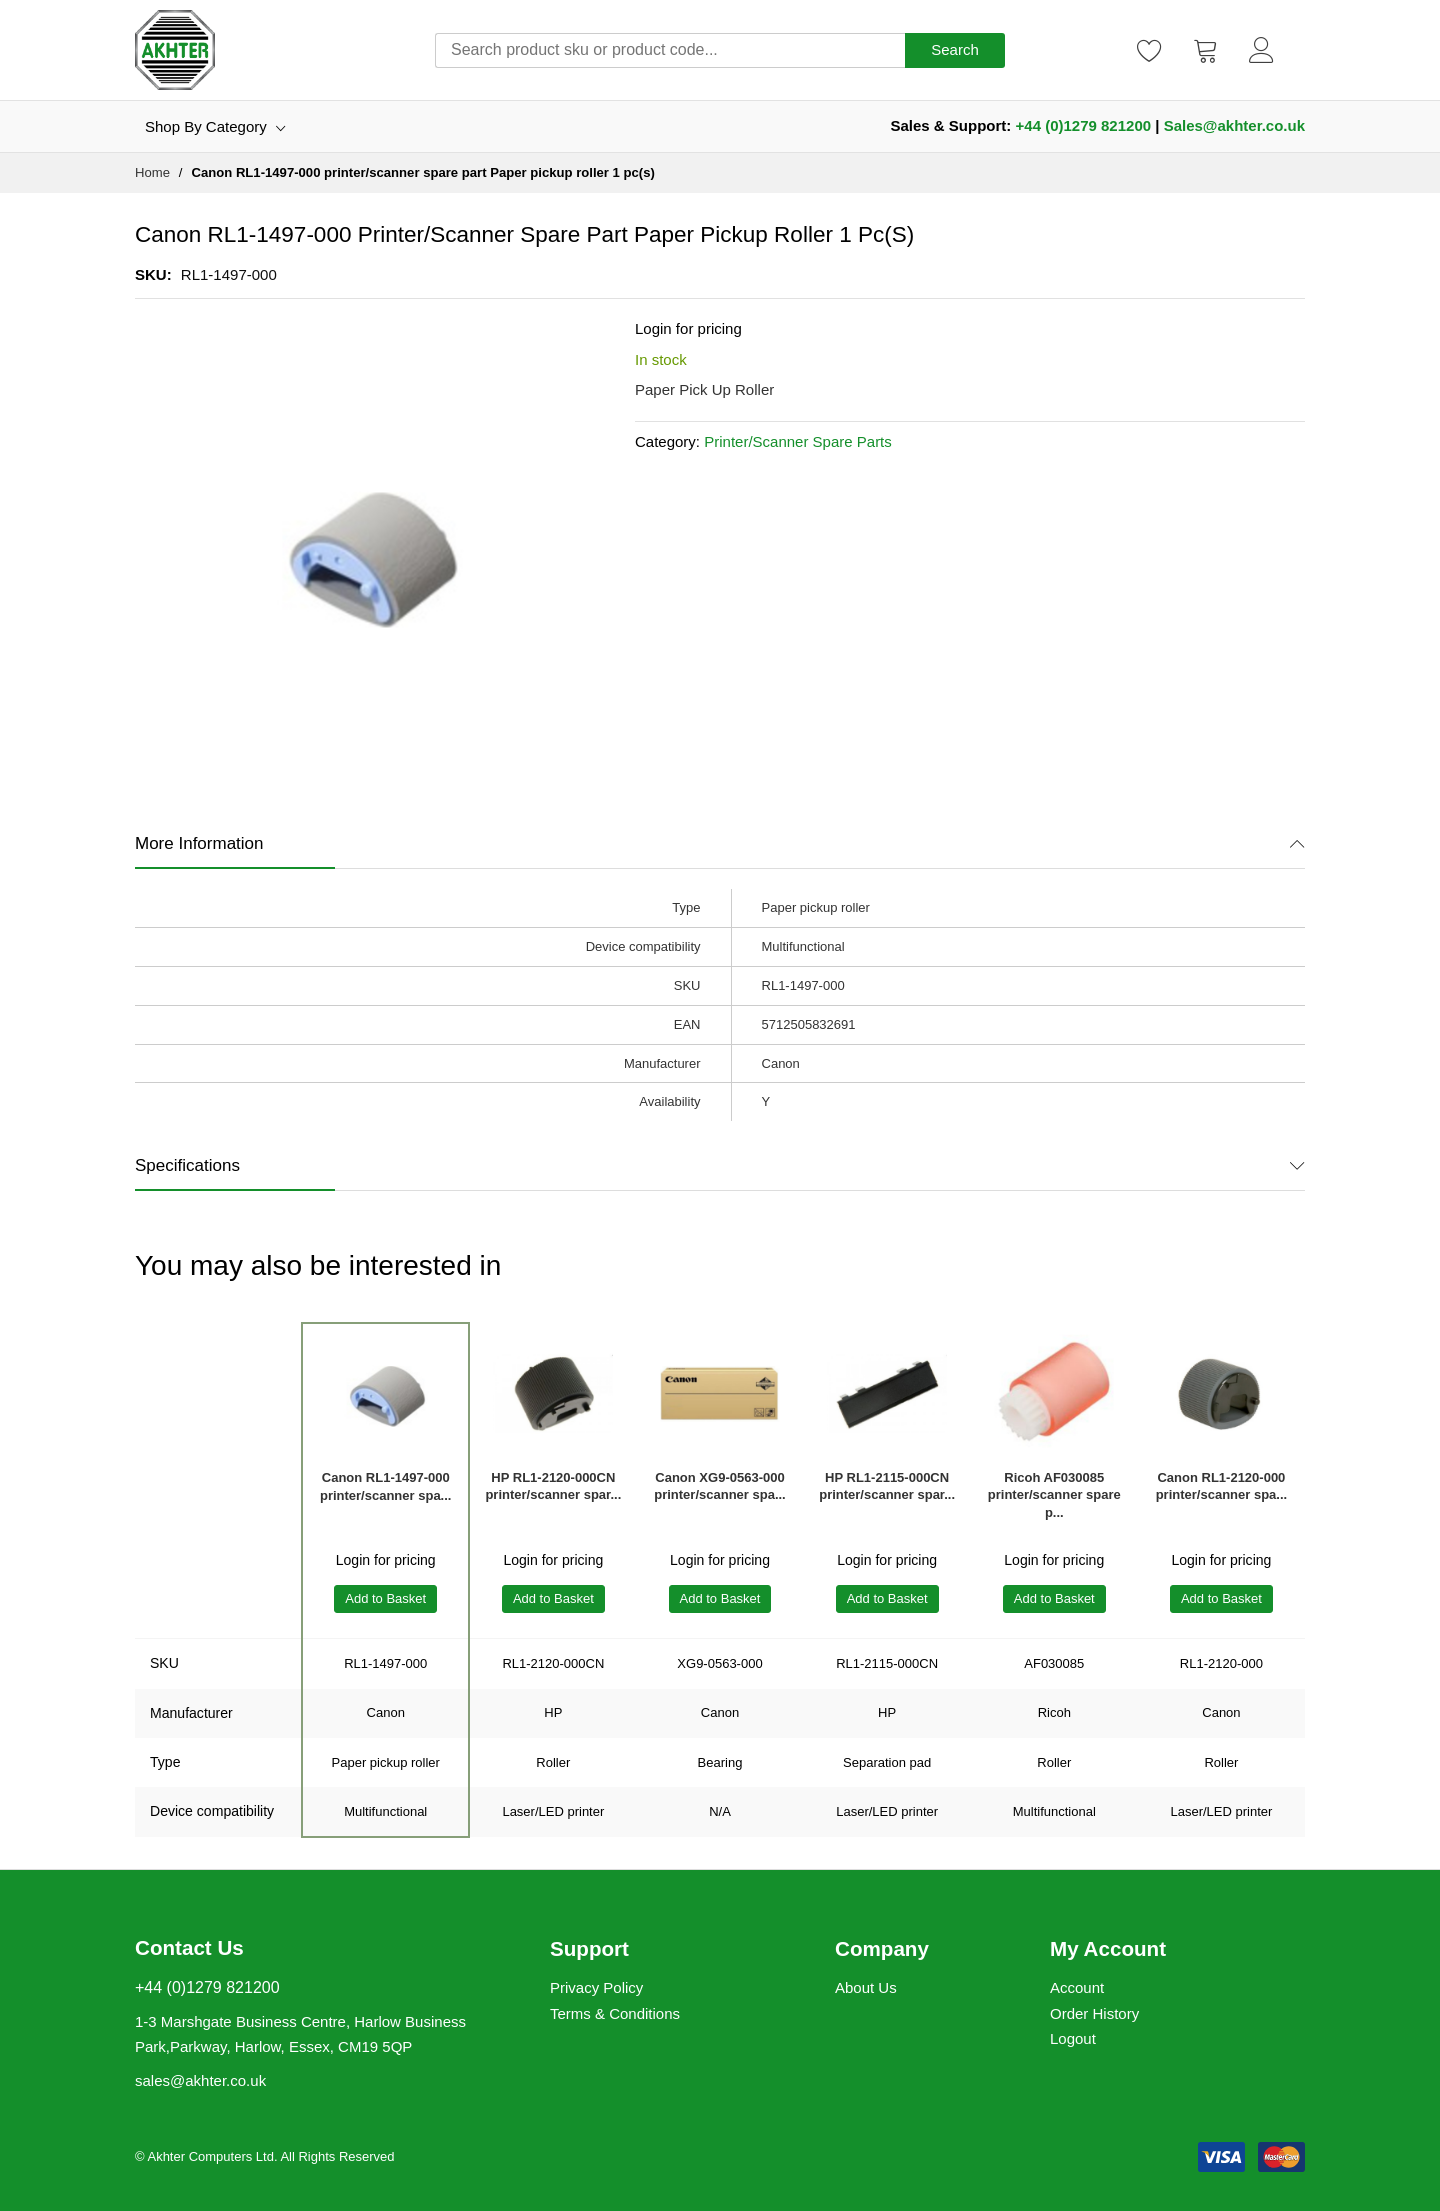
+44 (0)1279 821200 (1084, 125)
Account (1077, 1987)
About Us (866, 1987)
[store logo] (175, 50)
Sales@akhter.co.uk (1234, 125)
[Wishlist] (1150, 50)
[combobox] (670, 50)
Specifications (187, 1165)
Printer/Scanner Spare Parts (798, 441)
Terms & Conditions (615, 2013)
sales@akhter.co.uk (200, 2080)
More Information (199, 843)
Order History (1094, 2013)
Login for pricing (688, 328)
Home (152, 172)
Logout (1073, 2038)
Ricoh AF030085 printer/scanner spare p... (1054, 1495)
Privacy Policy (596, 1987)
